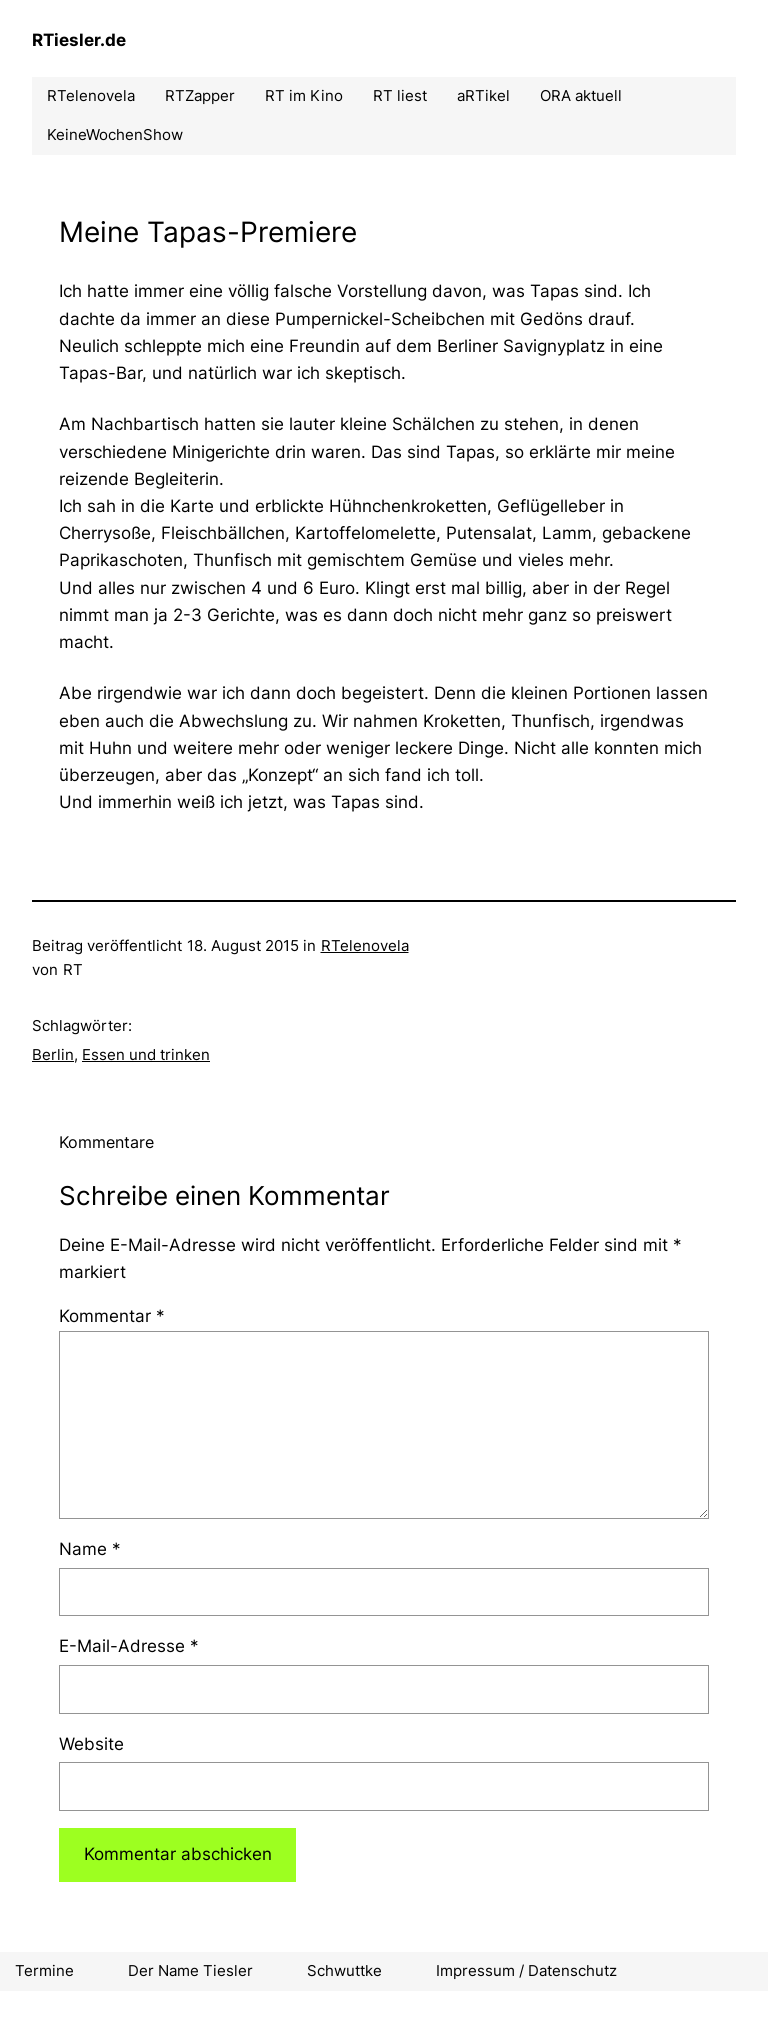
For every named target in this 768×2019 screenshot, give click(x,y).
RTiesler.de (79, 40)
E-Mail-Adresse (129, 1646)
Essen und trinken (146, 1054)
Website (91, 1744)
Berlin (53, 1054)
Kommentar (112, 1316)
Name (90, 1549)
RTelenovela (365, 945)
